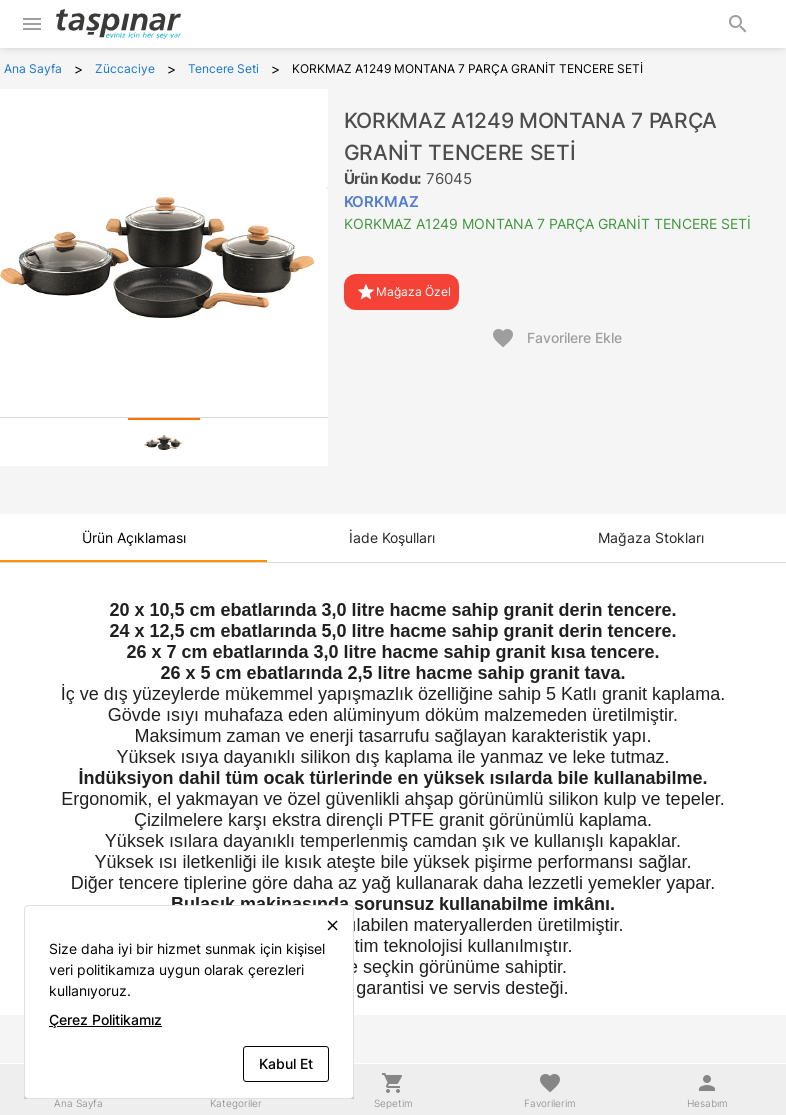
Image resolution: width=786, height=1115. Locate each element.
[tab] (164, 442)
